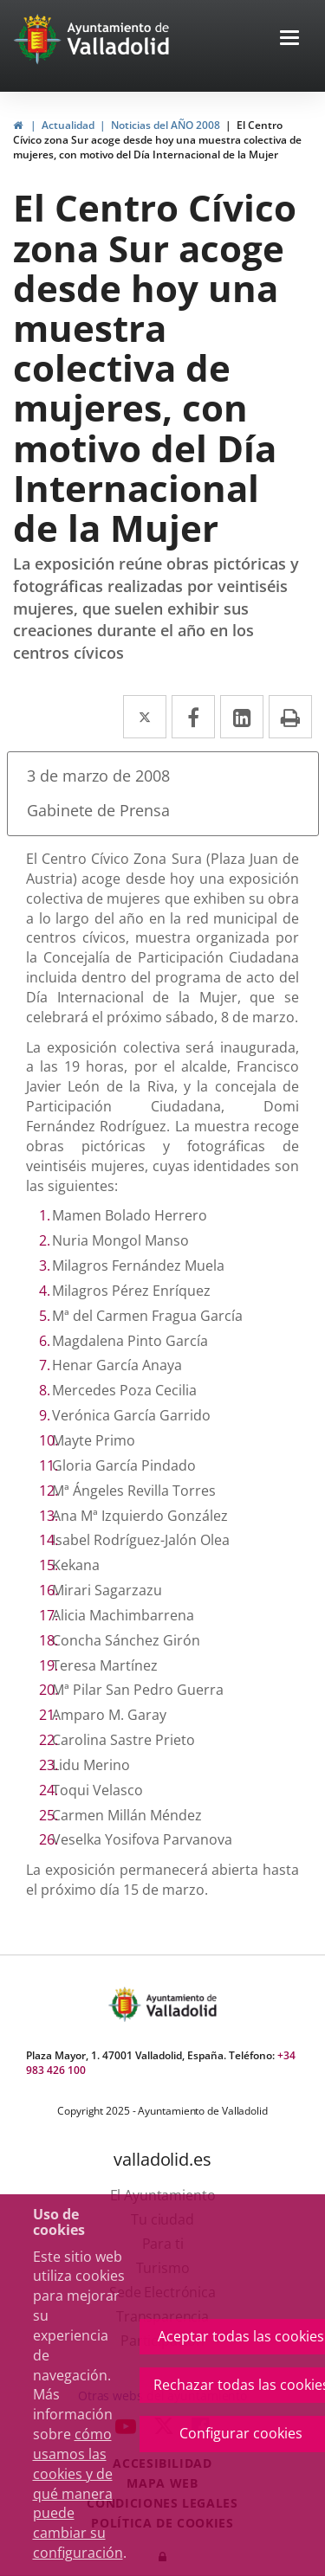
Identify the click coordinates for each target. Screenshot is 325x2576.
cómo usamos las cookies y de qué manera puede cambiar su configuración (78, 2493)
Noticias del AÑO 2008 (165, 125)
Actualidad (68, 125)
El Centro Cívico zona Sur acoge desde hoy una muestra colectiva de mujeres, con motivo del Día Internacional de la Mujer (157, 140)
